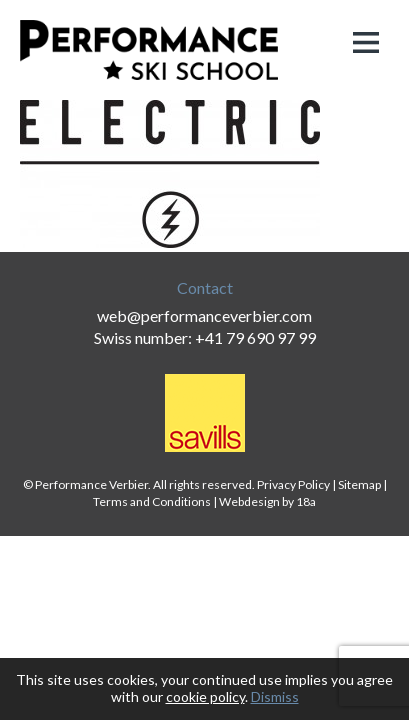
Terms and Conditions (152, 501)
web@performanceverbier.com (204, 315)
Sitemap (359, 484)
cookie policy (205, 696)
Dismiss (275, 696)
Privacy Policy (293, 484)
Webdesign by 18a (267, 501)
